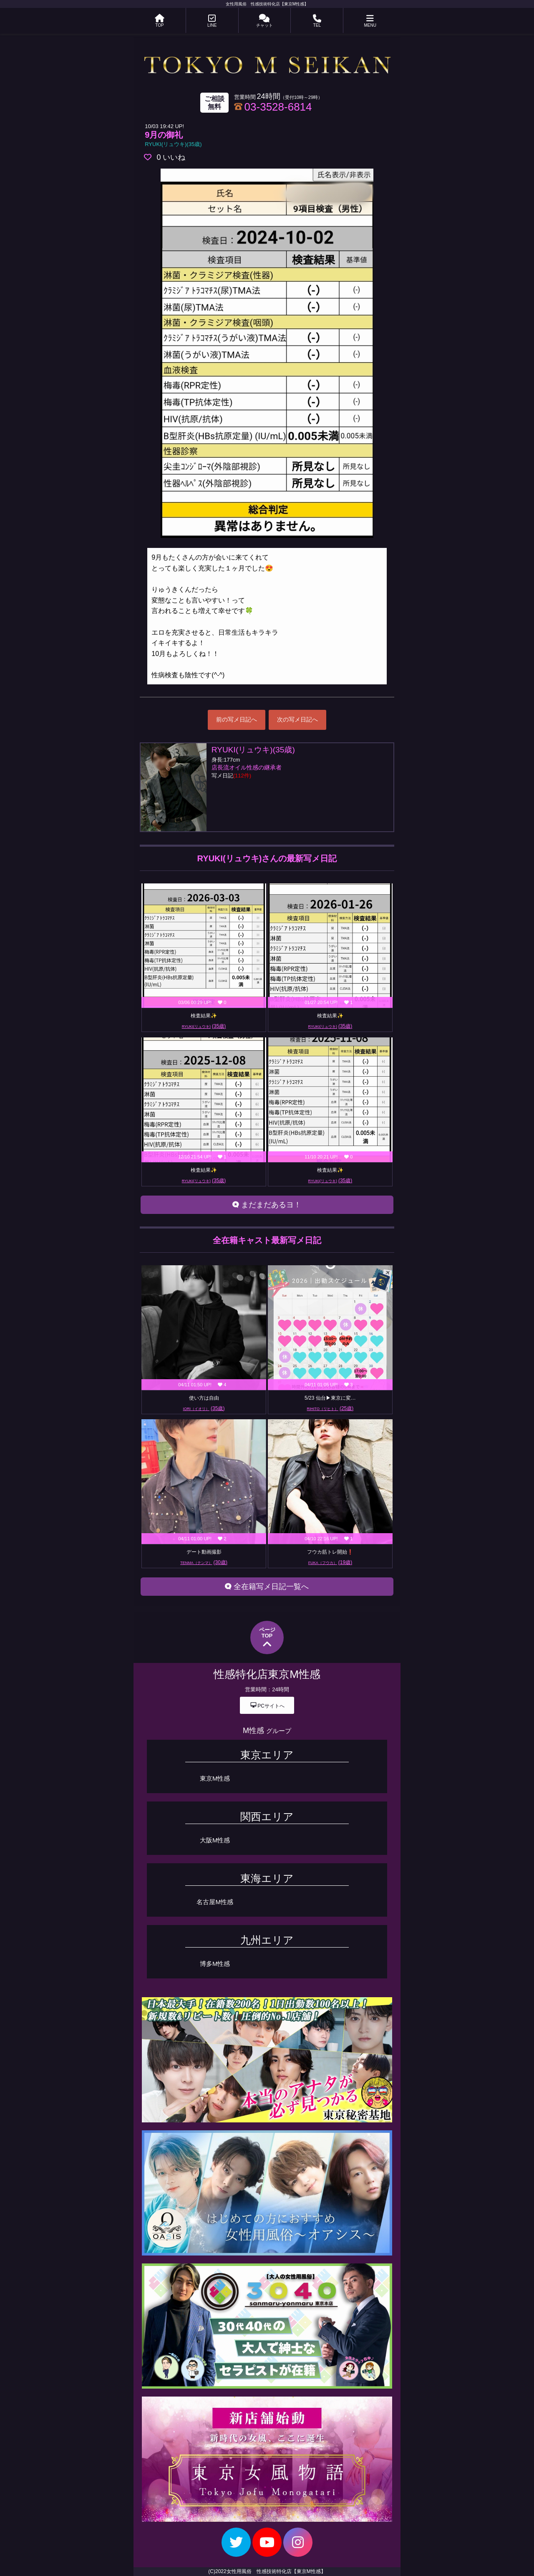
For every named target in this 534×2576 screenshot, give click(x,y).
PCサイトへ (267, 1705)
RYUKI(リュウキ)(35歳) (173, 144)
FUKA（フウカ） (330, 1562)
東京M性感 (215, 1778)
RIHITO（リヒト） (330, 1408)
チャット (264, 21)
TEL (317, 21)
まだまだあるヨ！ (266, 1205)
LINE (212, 21)
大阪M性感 (215, 1840)
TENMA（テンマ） (203, 1562)
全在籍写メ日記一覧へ (267, 1586)
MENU (370, 21)
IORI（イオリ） (204, 1408)
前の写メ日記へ (236, 719)
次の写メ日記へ (297, 719)
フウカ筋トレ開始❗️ (330, 1552)
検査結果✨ (204, 1016)
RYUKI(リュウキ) (204, 1026)
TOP (159, 21)
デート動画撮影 (204, 1552)
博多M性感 (215, 1963)
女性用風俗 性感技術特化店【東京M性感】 (267, 4)
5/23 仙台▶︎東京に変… (330, 1398)
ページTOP (267, 1638)
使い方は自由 (204, 1398)
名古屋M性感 (214, 1901)
